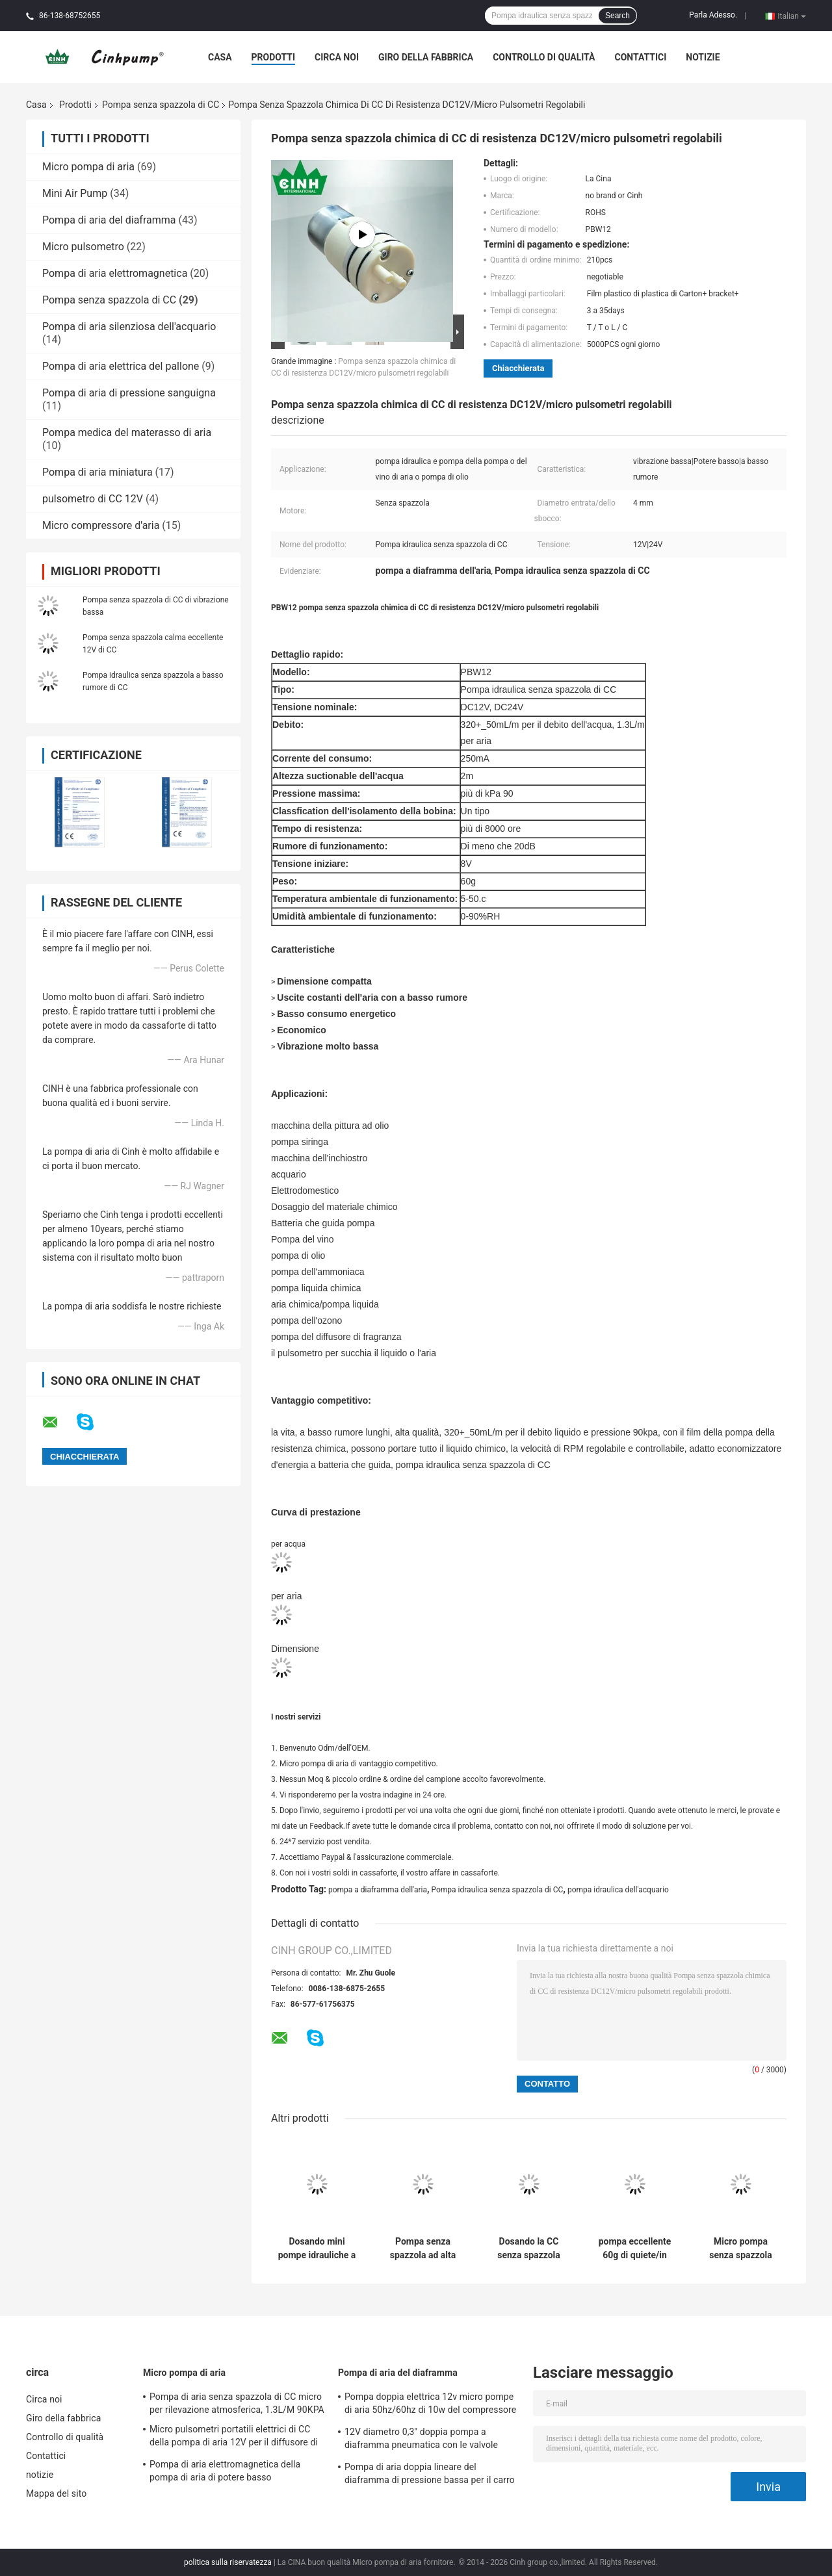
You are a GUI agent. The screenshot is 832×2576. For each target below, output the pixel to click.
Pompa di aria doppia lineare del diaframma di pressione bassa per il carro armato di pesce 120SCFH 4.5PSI (429, 2475)
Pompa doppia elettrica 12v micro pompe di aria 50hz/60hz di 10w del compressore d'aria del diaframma (430, 2405)
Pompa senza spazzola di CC (160, 104)
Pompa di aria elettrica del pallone (120, 366)
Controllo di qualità (544, 57)
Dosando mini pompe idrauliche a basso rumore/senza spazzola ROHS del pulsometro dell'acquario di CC (317, 2248)
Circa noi (337, 57)
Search (617, 15)
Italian (791, 15)
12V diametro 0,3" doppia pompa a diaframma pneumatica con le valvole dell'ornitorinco (421, 2440)
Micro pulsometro (83, 246)
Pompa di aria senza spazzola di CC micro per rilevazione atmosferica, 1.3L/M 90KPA (237, 2403)
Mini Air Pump (74, 193)
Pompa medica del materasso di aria (126, 432)
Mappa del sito (56, 2493)
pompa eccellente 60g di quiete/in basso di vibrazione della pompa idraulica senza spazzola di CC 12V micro (635, 2248)
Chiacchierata (518, 368)
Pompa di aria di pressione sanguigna (129, 393)
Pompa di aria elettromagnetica (114, 273)
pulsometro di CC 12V (92, 499)
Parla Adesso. (713, 14)
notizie (703, 57)
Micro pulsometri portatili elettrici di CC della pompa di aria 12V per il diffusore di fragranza (234, 2437)
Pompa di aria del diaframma (109, 220)
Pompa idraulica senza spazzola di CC (498, 1889)
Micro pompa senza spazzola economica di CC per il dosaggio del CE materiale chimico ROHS (741, 2248)
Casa (220, 57)
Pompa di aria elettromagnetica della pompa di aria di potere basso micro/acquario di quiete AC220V (225, 2472)
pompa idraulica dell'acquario (618, 1889)
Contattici (640, 57)
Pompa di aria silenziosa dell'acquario (129, 326)
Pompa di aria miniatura (97, 472)
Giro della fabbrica (425, 57)
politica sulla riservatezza (228, 2562)
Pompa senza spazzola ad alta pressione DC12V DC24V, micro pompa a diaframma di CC (422, 2248)
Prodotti (274, 57)
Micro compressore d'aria (100, 525)
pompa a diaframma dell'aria (377, 1889)
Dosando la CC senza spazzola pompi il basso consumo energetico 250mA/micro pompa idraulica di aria (529, 2248)
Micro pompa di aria (88, 167)
